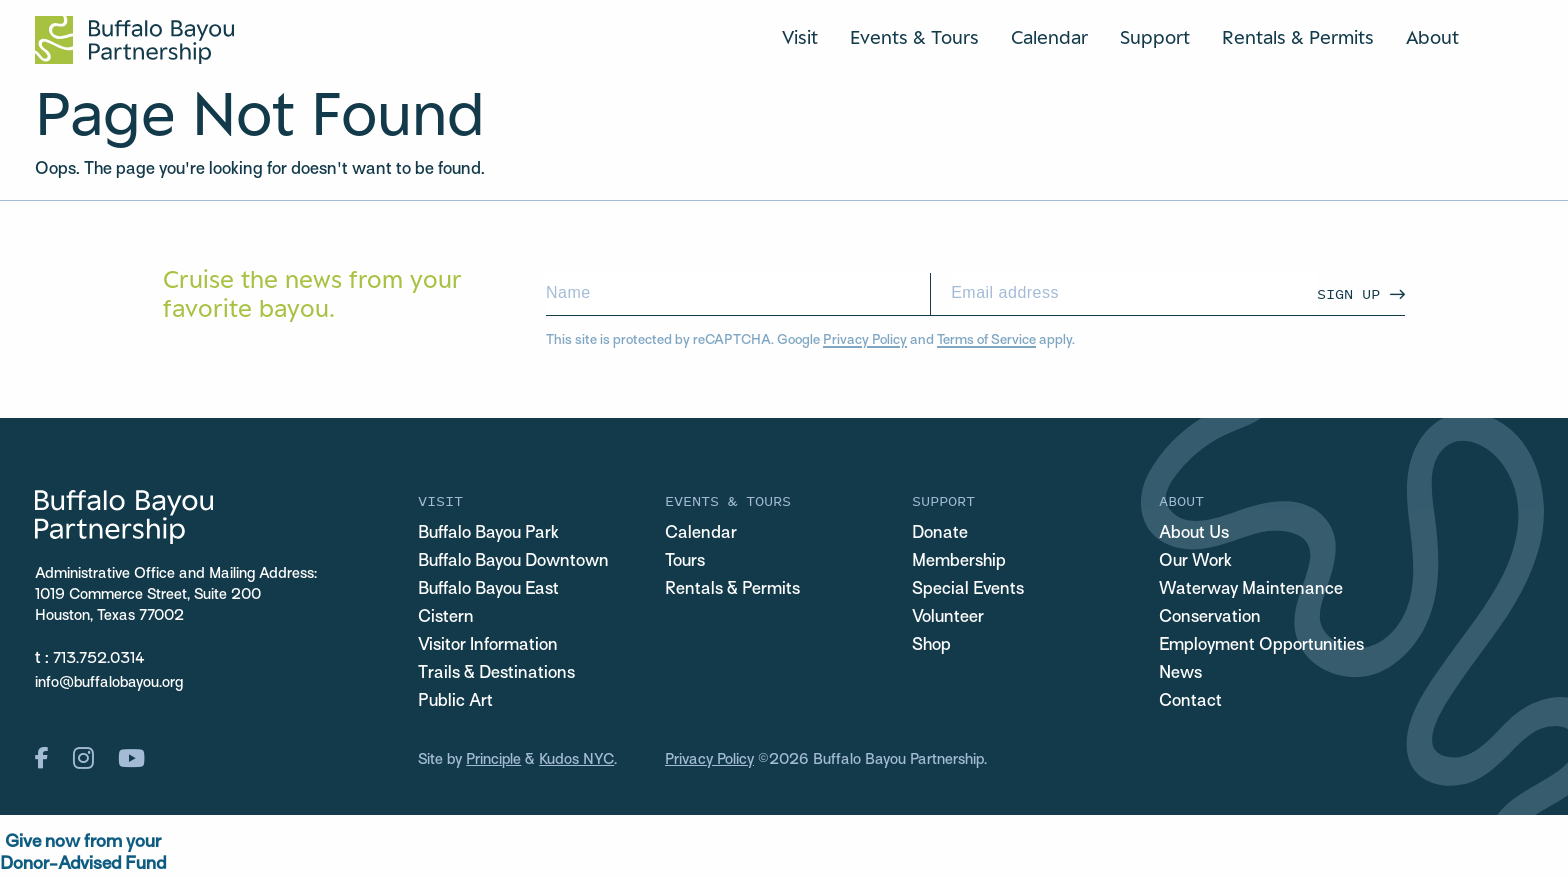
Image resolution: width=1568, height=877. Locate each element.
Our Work (1195, 562)
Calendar (1049, 37)
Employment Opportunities (1261, 646)
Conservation (1210, 618)
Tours (685, 562)
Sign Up (1348, 293)
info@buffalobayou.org (109, 683)
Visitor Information (488, 646)
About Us (1194, 534)
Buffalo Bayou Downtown (513, 562)
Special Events (968, 590)
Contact (1190, 702)
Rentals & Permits (1298, 37)
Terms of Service (986, 340)
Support (1155, 37)
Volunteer (948, 618)
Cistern (446, 618)
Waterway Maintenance (1251, 590)
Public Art (455, 702)
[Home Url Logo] (134, 40)
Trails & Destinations (496, 674)
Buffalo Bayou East (488, 590)
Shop (931, 646)
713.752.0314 (99, 659)
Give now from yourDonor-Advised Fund (83, 853)
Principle (493, 760)
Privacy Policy (865, 340)
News (1180, 674)
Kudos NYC (576, 760)
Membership (959, 562)
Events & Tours (914, 37)
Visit (800, 37)
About (1432, 37)
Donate (940, 534)
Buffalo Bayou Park (488, 534)
